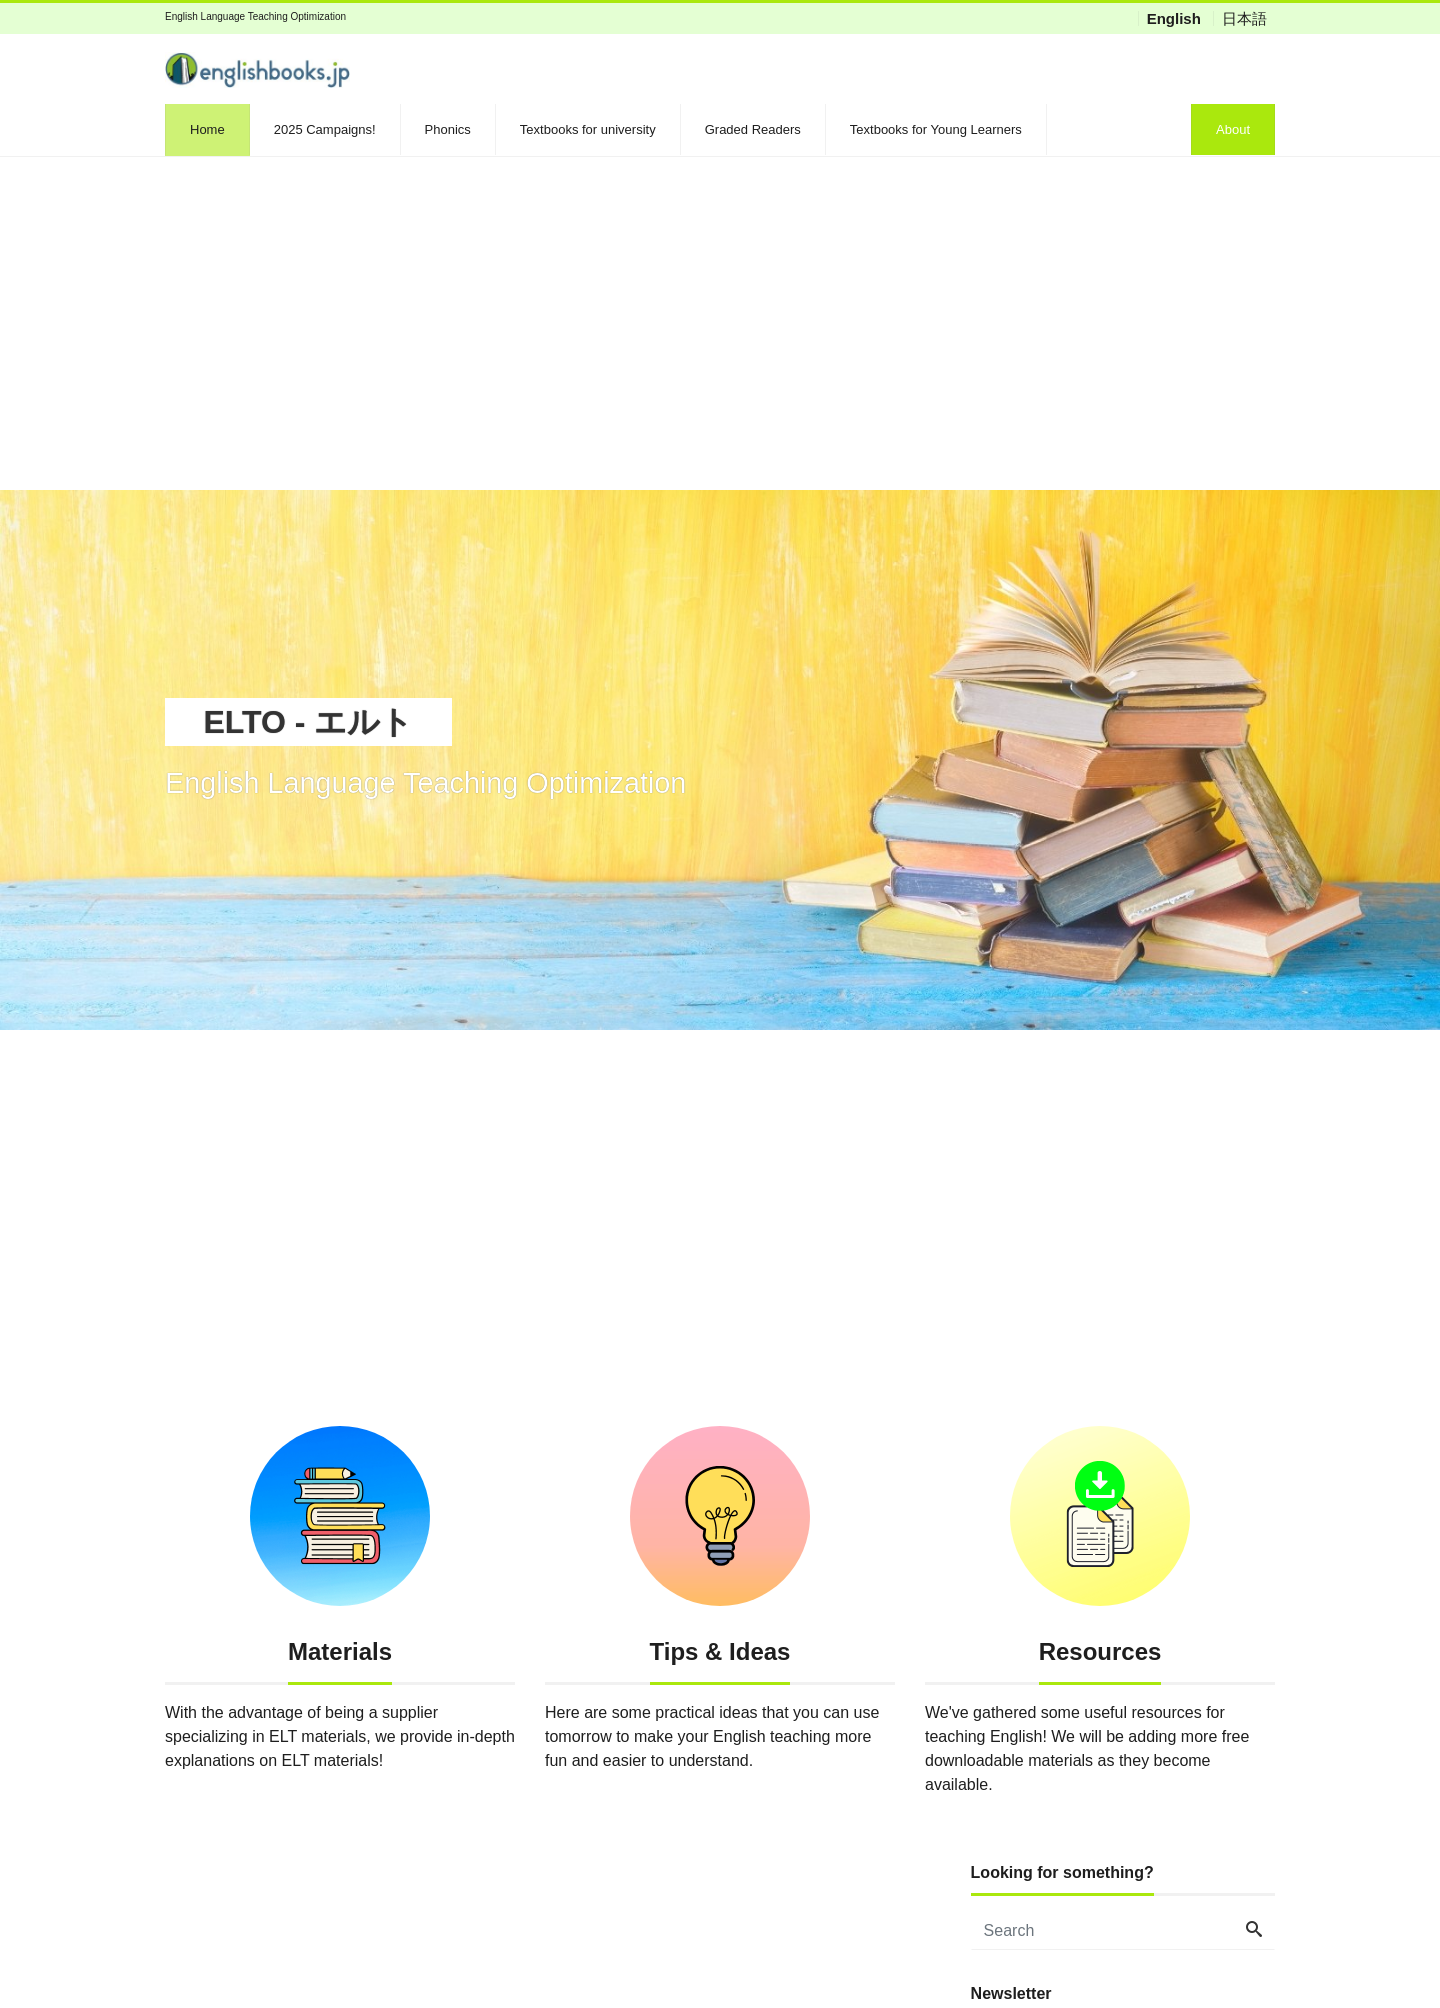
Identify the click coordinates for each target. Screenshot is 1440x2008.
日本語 (1244, 18)
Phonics (448, 129)
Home (207, 129)
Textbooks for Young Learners (936, 129)
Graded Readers (753, 129)
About (1233, 129)
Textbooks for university (588, 129)
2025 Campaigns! (325, 129)
